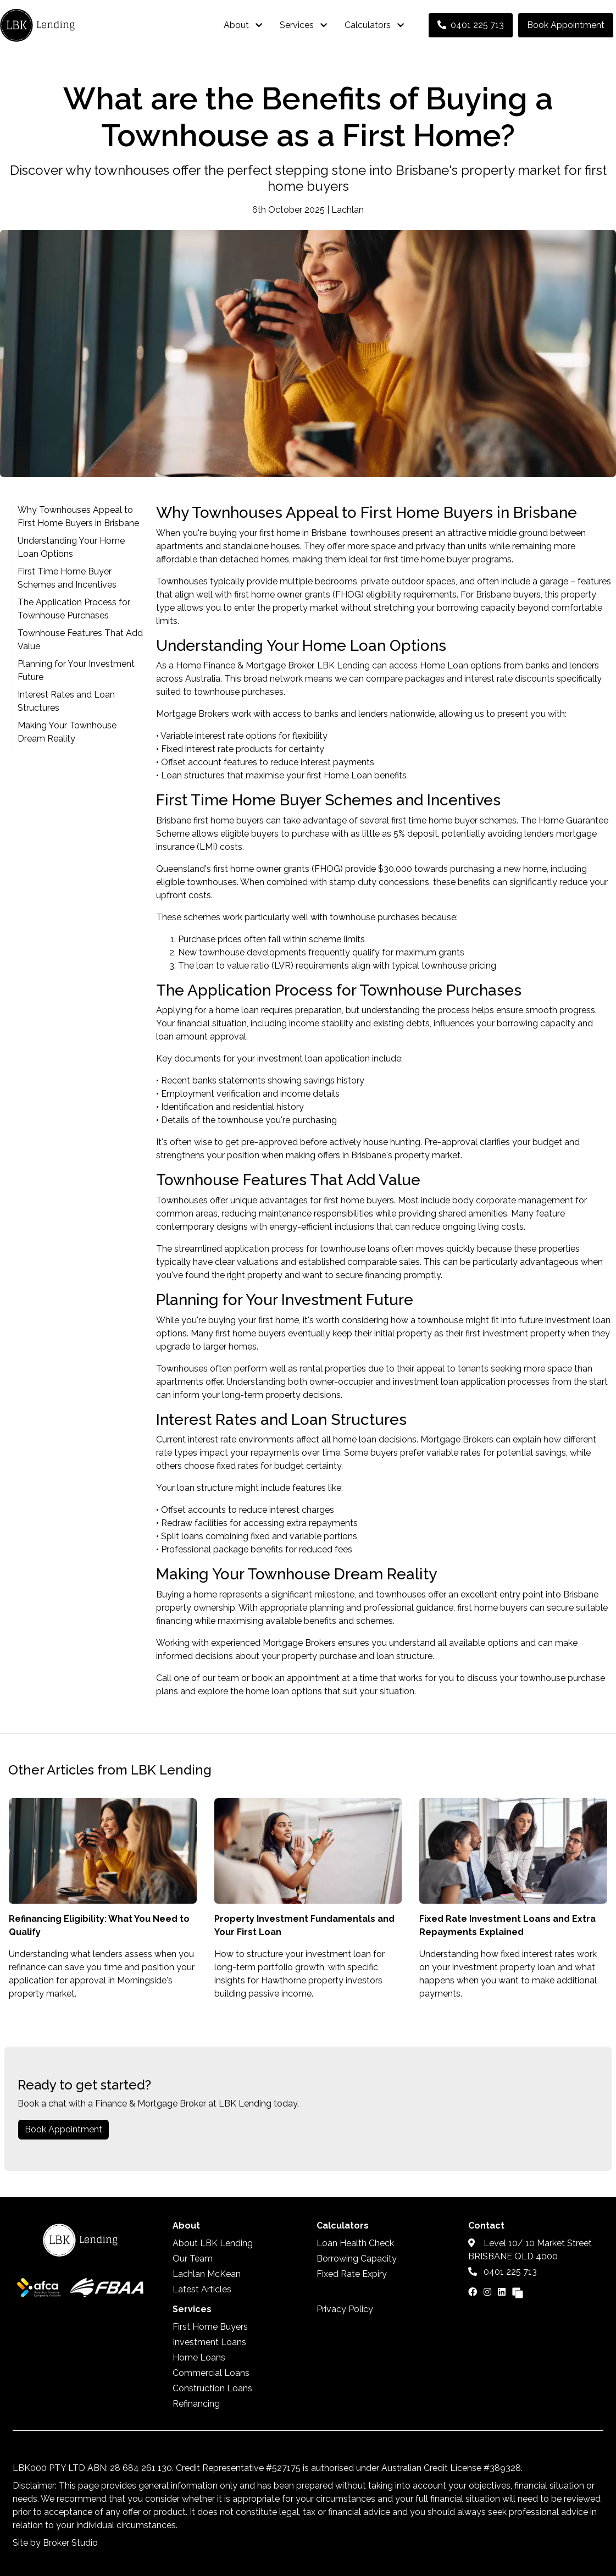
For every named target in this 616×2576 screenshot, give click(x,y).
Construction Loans (212, 2388)
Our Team (193, 2258)
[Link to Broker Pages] (517, 2292)
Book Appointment (565, 25)
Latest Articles (202, 2289)
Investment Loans (209, 2342)
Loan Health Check (355, 2243)
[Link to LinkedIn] (503, 2292)
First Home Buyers (210, 2326)
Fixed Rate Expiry (352, 2274)
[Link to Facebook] (473, 2292)
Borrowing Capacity (357, 2258)
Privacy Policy (345, 2309)
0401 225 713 (470, 25)
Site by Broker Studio (55, 2543)
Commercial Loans (211, 2373)
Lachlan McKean (207, 2274)
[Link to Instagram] (488, 2292)
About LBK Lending (213, 2243)
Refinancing (196, 2403)
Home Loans (199, 2357)
